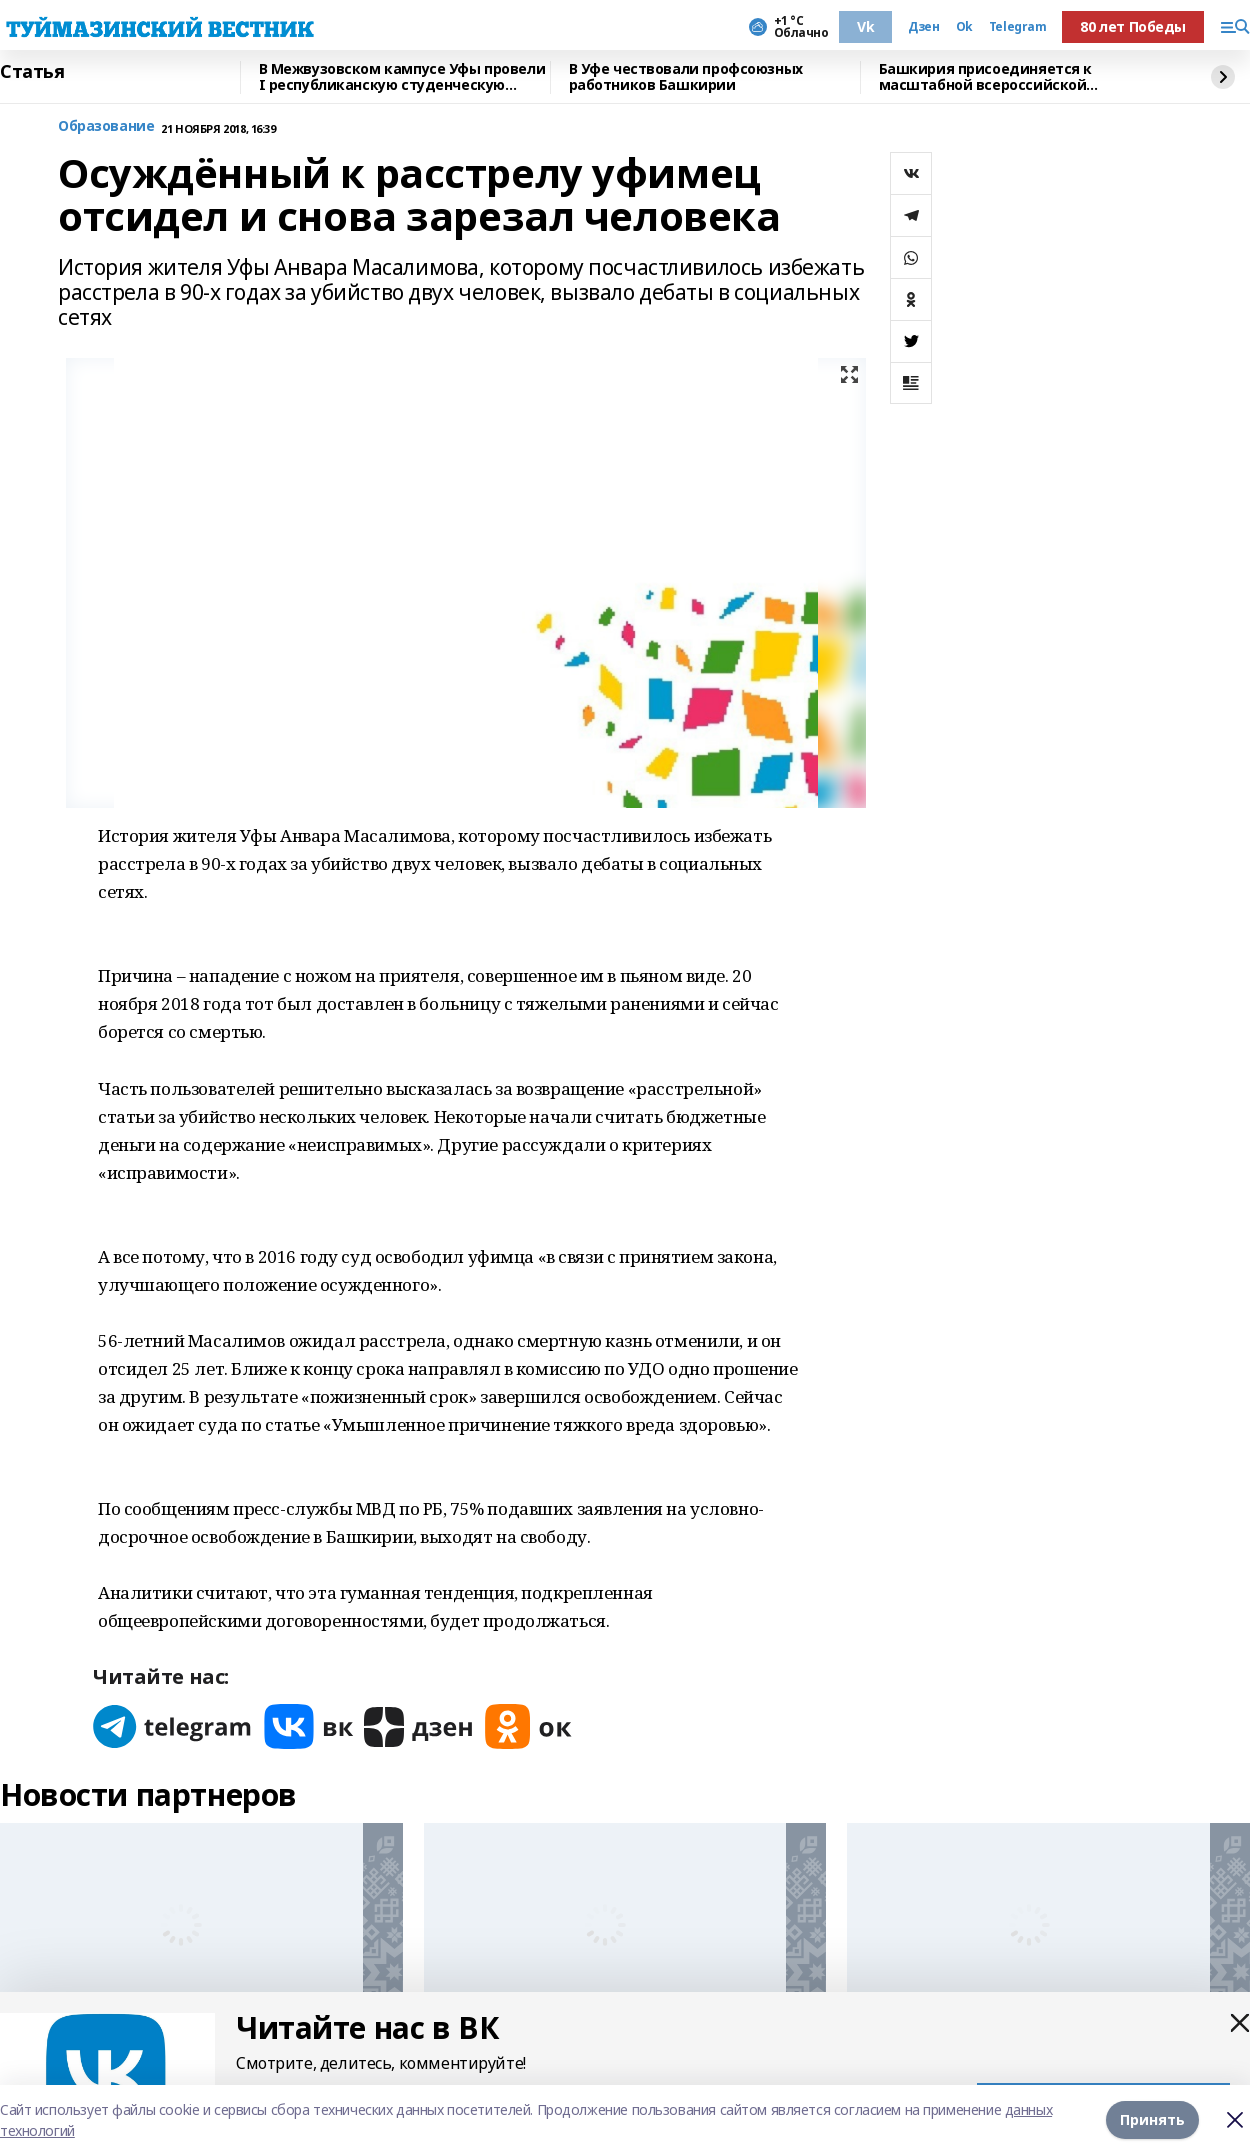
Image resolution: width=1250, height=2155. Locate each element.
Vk (865, 26)
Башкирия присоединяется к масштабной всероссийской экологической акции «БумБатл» (1000, 77)
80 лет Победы (1133, 26)
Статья (32, 72)
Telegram (1018, 27)
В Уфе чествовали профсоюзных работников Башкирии (686, 77)
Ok (964, 27)
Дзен (923, 27)
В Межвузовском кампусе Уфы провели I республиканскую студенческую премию (402, 77)
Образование (106, 126)
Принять (1152, 2119)
